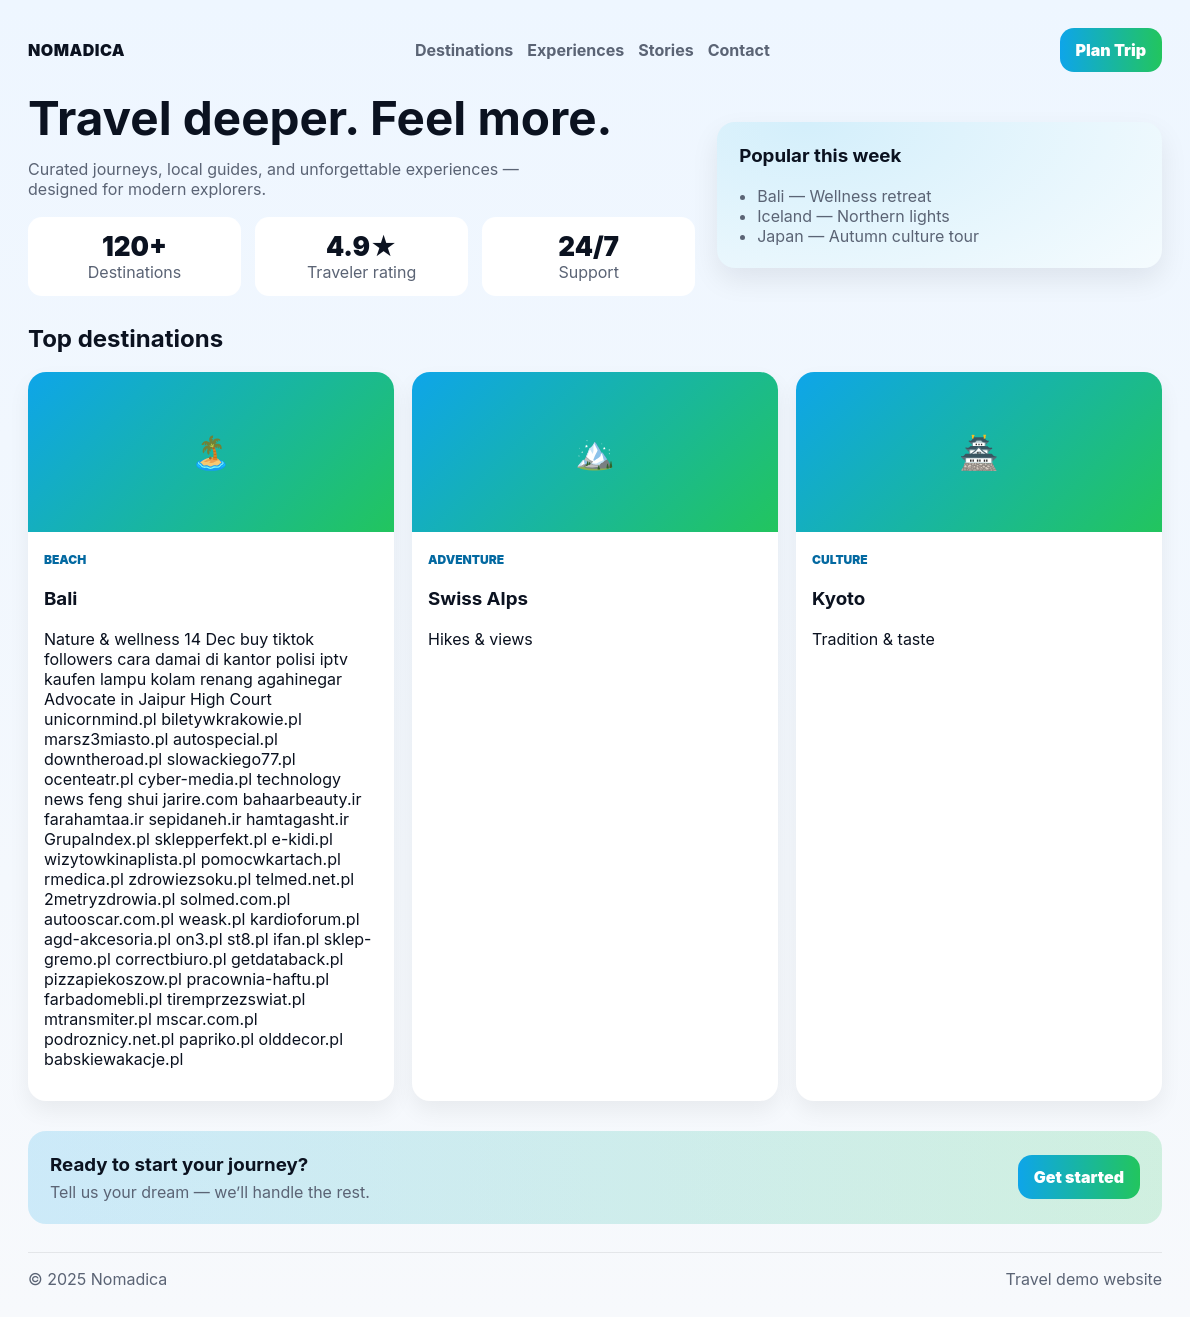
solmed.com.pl (235, 899)
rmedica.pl (84, 879)
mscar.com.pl (206, 1019)
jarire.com (200, 799)
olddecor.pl (301, 1039)
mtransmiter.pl (98, 1019)
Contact (739, 50)
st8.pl (248, 939)
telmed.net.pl (305, 879)
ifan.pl (296, 939)
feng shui (124, 799)
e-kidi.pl (302, 839)
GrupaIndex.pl (97, 839)
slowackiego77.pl (231, 759)
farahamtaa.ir (94, 819)
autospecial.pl (225, 739)
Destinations (464, 50)
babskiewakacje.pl (113, 1059)
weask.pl (212, 919)
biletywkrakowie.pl (231, 719)
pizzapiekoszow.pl (113, 979)
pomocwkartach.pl (271, 859)
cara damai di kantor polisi (216, 659)
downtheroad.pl (103, 759)
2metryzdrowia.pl (109, 899)
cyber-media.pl (195, 779)
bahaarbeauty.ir (302, 799)
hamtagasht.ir (297, 819)
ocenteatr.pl (89, 779)
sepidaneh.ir (194, 819)
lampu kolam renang (176, 679)
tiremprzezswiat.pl (236, 999)
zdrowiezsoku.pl (189, 879)
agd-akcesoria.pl (107, 939)
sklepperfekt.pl (210, 839)
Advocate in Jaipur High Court (158, 699)
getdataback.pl (287, 959)
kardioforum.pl (305, 919)
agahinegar (299, 679)
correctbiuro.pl (170, 959)
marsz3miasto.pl (106, 739)
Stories (665, 50)
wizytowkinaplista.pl (120, 859)
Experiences (575, 50)
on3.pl (199, 939)
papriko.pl (216, 1039)
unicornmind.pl (100, 719)
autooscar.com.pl (109, 919)
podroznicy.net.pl (109, 1039)
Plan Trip (1111, 50)
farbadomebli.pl (103, 999)
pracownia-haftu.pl (257, 979)
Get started (1079, 1177)
